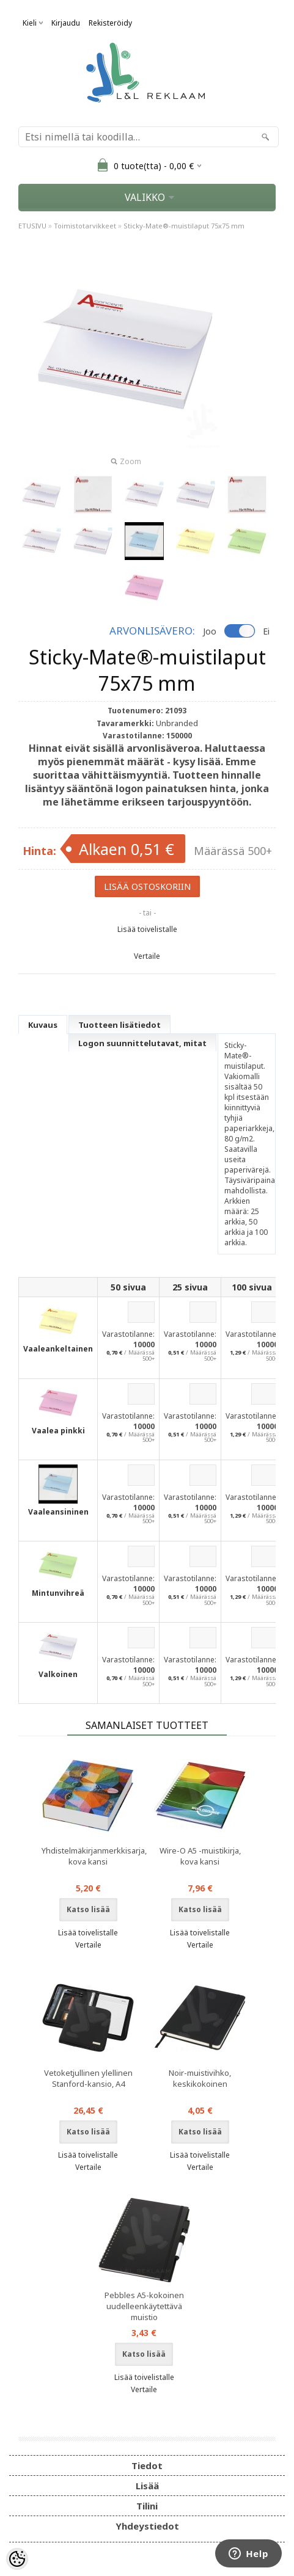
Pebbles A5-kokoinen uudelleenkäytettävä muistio (144, 2306)
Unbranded (177, 723)
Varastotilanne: (128, 1334)
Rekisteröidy (110, 23)
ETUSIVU (32, 225)
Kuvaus (42, 1024)
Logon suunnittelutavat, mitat (142, 1043)
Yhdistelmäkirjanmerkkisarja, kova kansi (90, 1856)
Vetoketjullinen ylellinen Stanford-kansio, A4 (88, 2078)
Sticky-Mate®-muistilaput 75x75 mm (183, 225)
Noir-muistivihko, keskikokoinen (200, 2078)
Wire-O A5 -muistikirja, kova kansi (200, 1856)
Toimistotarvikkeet (85, 225)
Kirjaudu (65, 23)
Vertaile (147, 956)
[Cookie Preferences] (17, 2559)
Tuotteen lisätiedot (119, 1024)
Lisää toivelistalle (147, 929)
